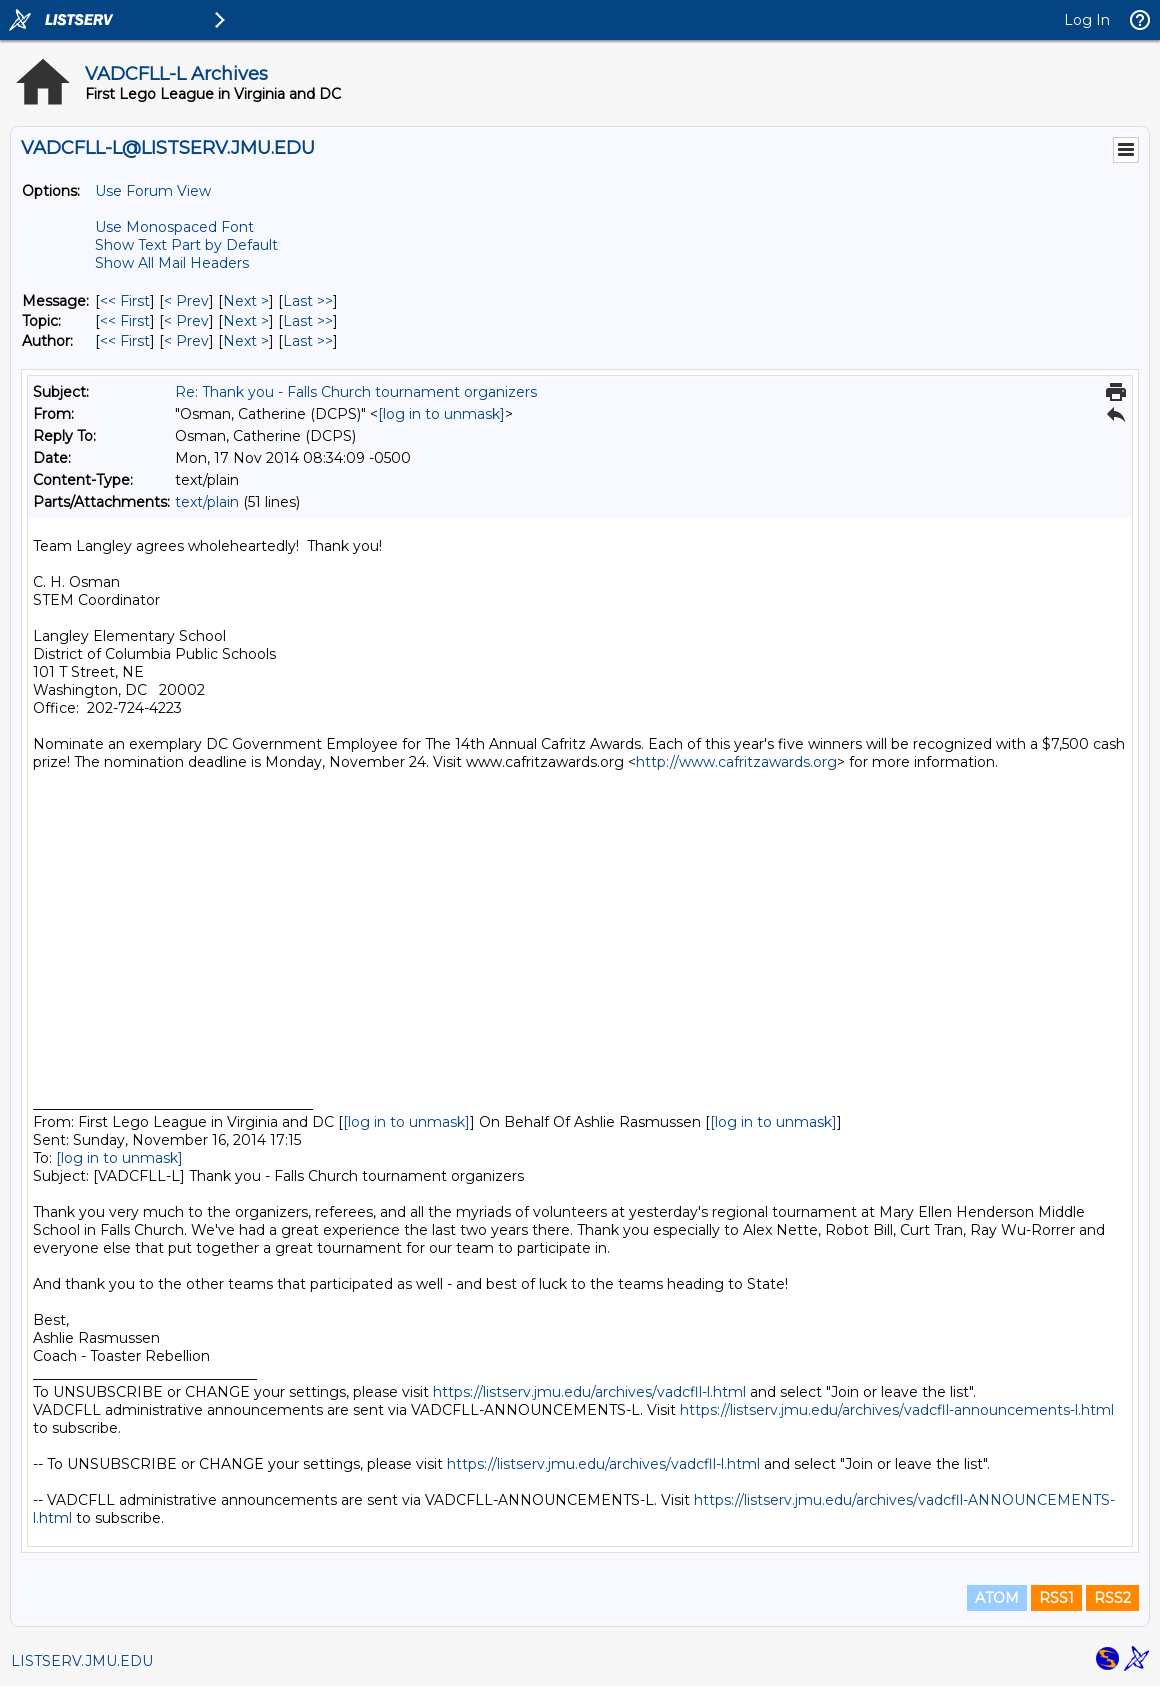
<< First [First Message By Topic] (125, 321)
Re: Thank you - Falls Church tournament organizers (356, 392)
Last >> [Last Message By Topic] (308, 321)
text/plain (207, 502)
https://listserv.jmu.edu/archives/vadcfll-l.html (589, 1392)
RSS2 (1112, 1598)
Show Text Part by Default (186, 245)
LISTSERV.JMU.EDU (82, 1661)
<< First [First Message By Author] (125, 341)
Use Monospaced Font (174, 227)
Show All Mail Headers (172, 263)
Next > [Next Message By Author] (246, 341)
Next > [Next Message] (246, 301)
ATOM (997, 1598)
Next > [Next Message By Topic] (246, 321)
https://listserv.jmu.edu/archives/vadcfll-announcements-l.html (897, 1410)
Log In (1087, 20)
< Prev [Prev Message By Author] (186, 341)
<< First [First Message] (125, 301)
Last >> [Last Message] (308, 301)
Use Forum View (153, 191)
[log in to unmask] (441, 414)
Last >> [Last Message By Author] (308, 341)
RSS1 (1056, 1598)
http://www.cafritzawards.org (736, 762)
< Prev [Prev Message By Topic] (186, 321)
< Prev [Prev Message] (186, 301)
